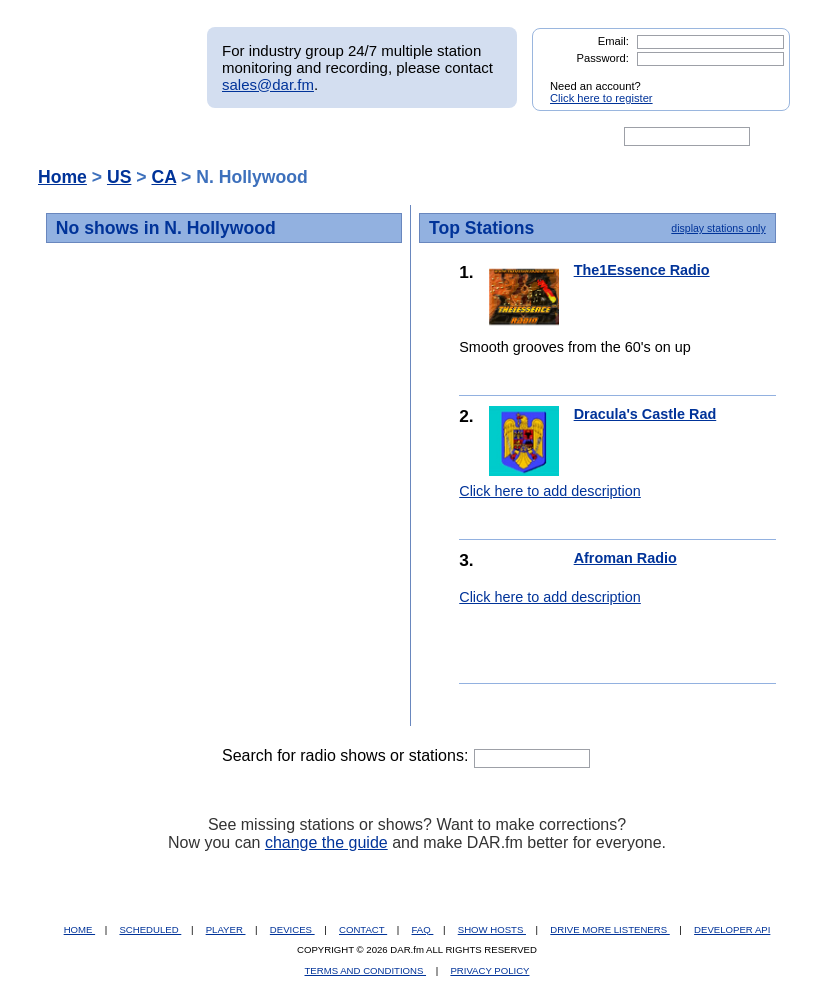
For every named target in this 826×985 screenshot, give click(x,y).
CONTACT (363, 929)
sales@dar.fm (268, 84)
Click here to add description (550, 491)
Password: (603, 58)
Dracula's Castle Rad (645, 414)
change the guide (326, 842)
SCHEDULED (150, 929)
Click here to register (601, 98)
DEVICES (292, 929)
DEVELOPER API (732, 929)
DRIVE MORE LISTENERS (609, 929)
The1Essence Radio (642, 270)
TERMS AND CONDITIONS (366, 970)
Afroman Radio (625, 558)
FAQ (423, 929)
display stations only (718, 228)
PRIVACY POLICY (489, 970)
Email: (613, 41)
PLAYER (226, 929)
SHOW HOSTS (492, 929)
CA (163, 177)
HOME (79, 929)
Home (62, 177)
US (119, 177)
